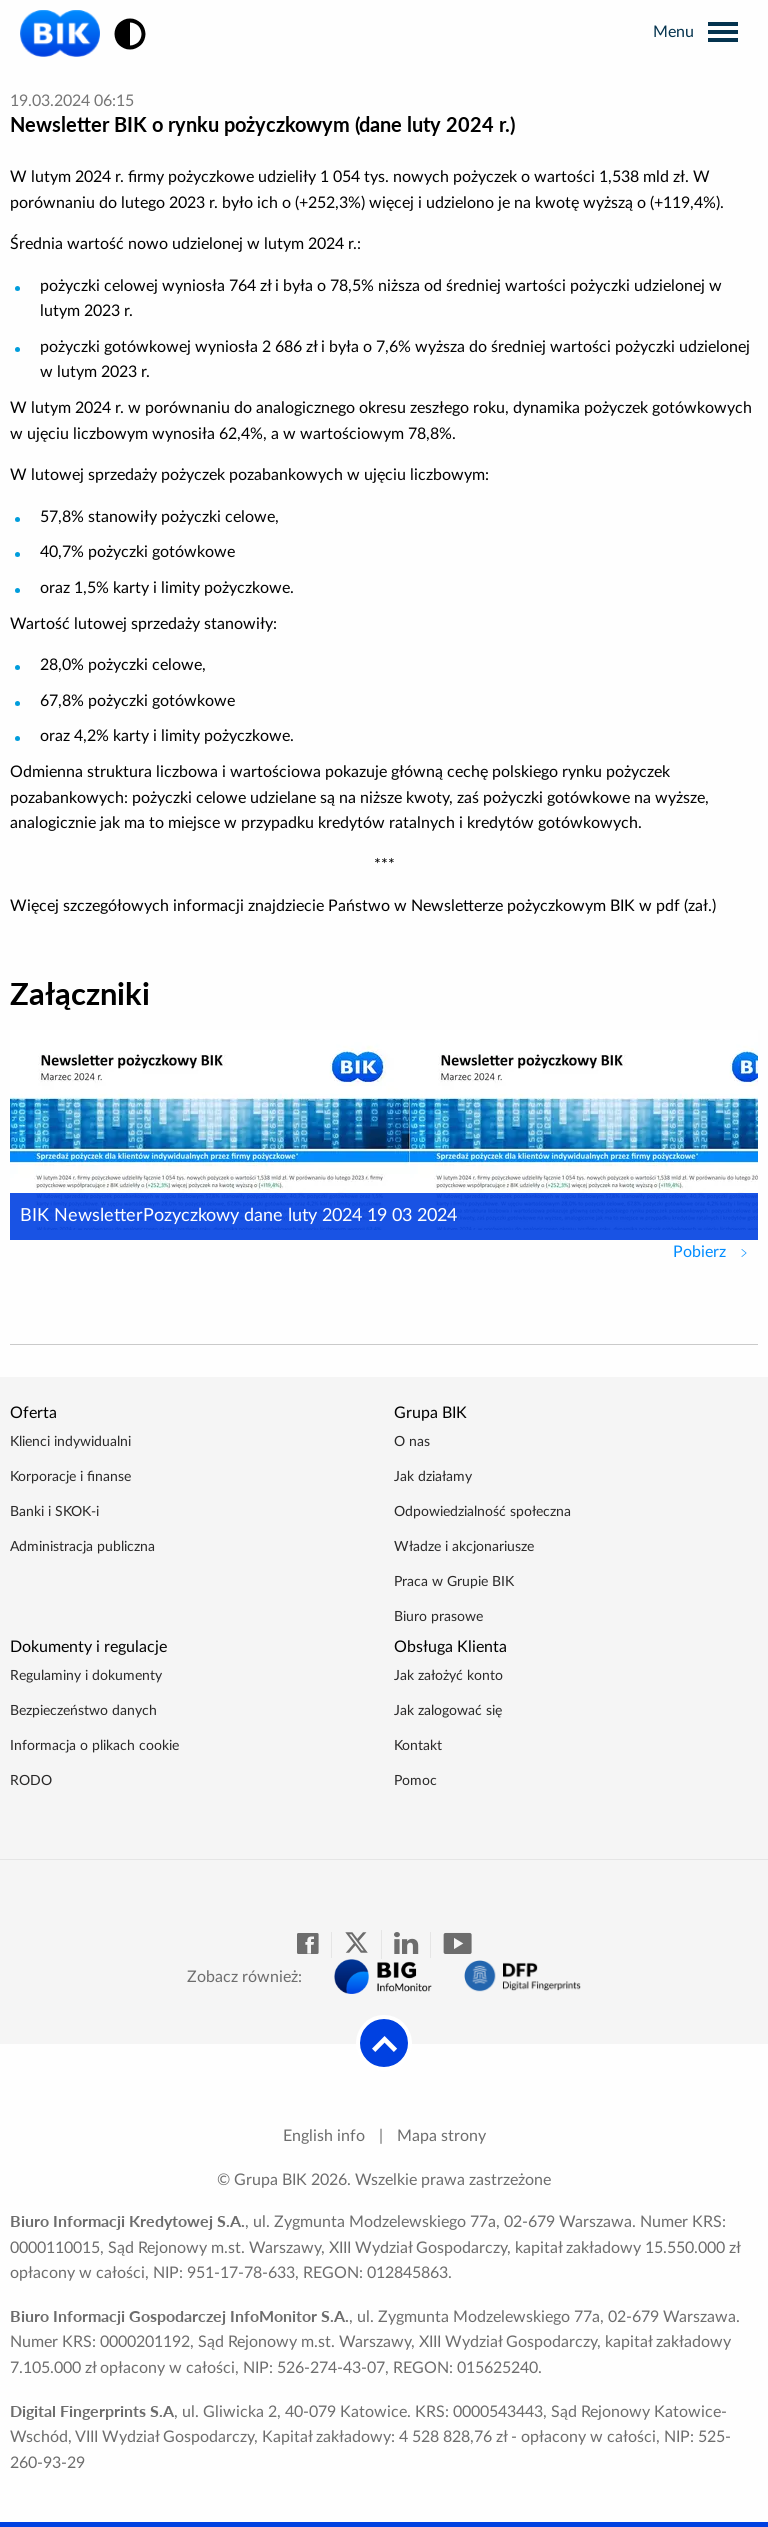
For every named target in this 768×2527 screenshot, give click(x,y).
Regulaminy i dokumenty (86, 1676)
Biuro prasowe (438, 1617)
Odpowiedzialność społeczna (482, 1512)
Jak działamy (433, 1477)
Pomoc (415, 1781)
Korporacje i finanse (70, 1477)
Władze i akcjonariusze (464, 1547)
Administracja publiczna (82, 1547)
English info (324, 2136)
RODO (31, 1781)
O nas (412, 1442)
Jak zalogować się (448, 1711)
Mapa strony (441, 2136)
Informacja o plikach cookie (94, 1746)
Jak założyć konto (448, 1676)
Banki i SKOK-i (54, 1512)
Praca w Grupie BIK (454, 1582)
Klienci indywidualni (70, 1442)
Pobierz (715, 1250)
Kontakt (418, 1746)
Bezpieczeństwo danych (83, 1711)
